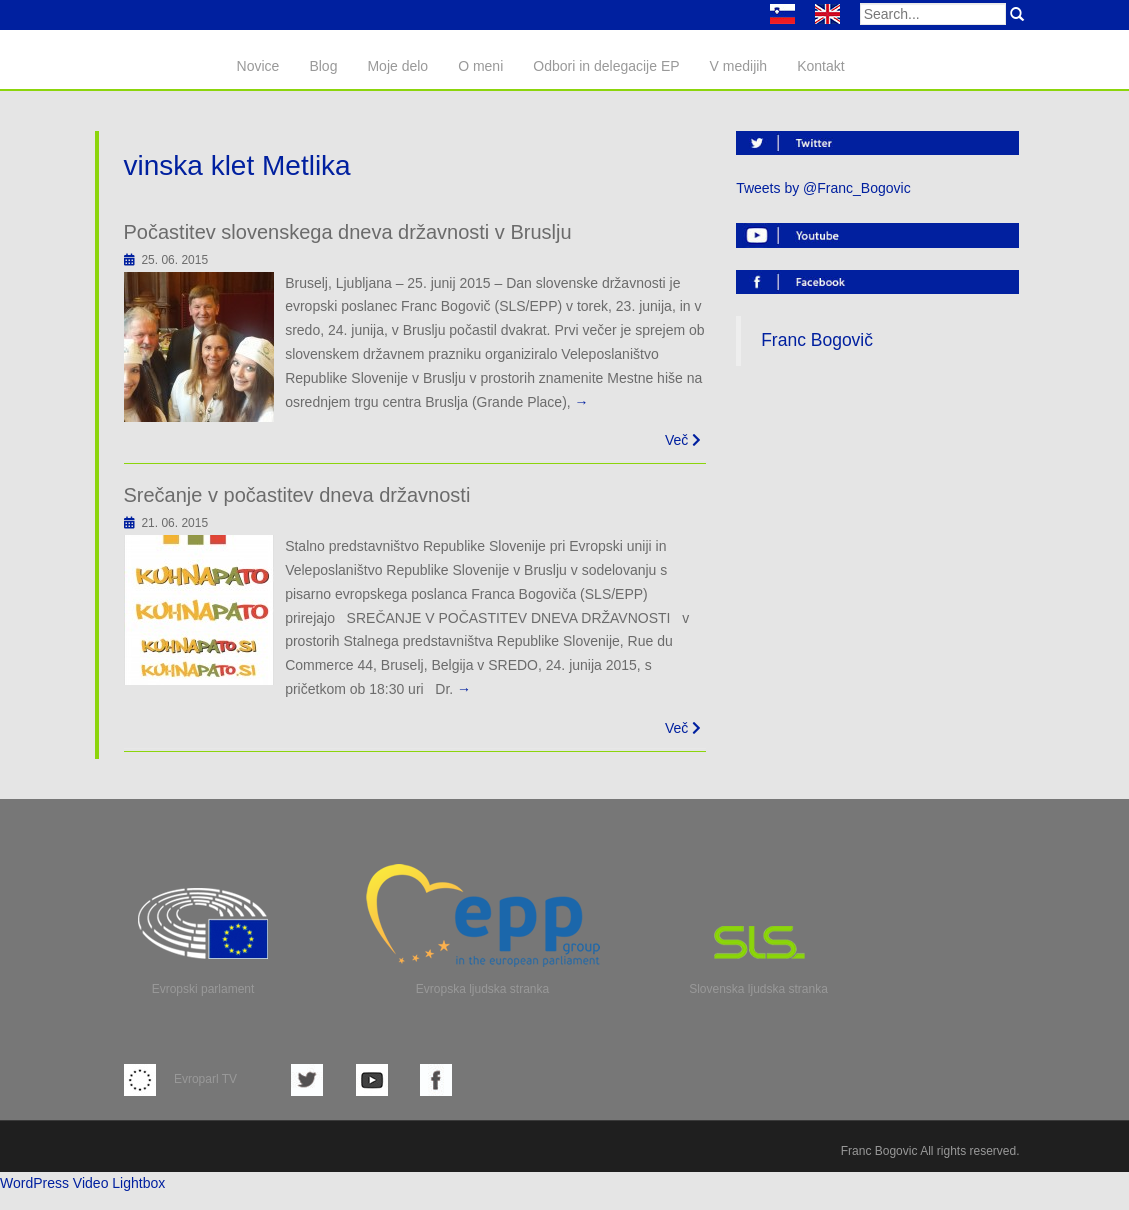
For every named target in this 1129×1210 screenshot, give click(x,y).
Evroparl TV (180, 1079)
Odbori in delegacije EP (606, 66)
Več (683, 440)
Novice (258, 66)
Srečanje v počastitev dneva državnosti (297, 495)
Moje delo (397, 66)
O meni (480, 66)
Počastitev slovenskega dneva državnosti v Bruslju (348, 232)
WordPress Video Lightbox (82, 1183)
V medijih (739, 66)
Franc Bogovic (879, 1151)
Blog (323, 66)
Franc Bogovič (817, 340)
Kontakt (820, 66)
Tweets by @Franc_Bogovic (823, 188)
